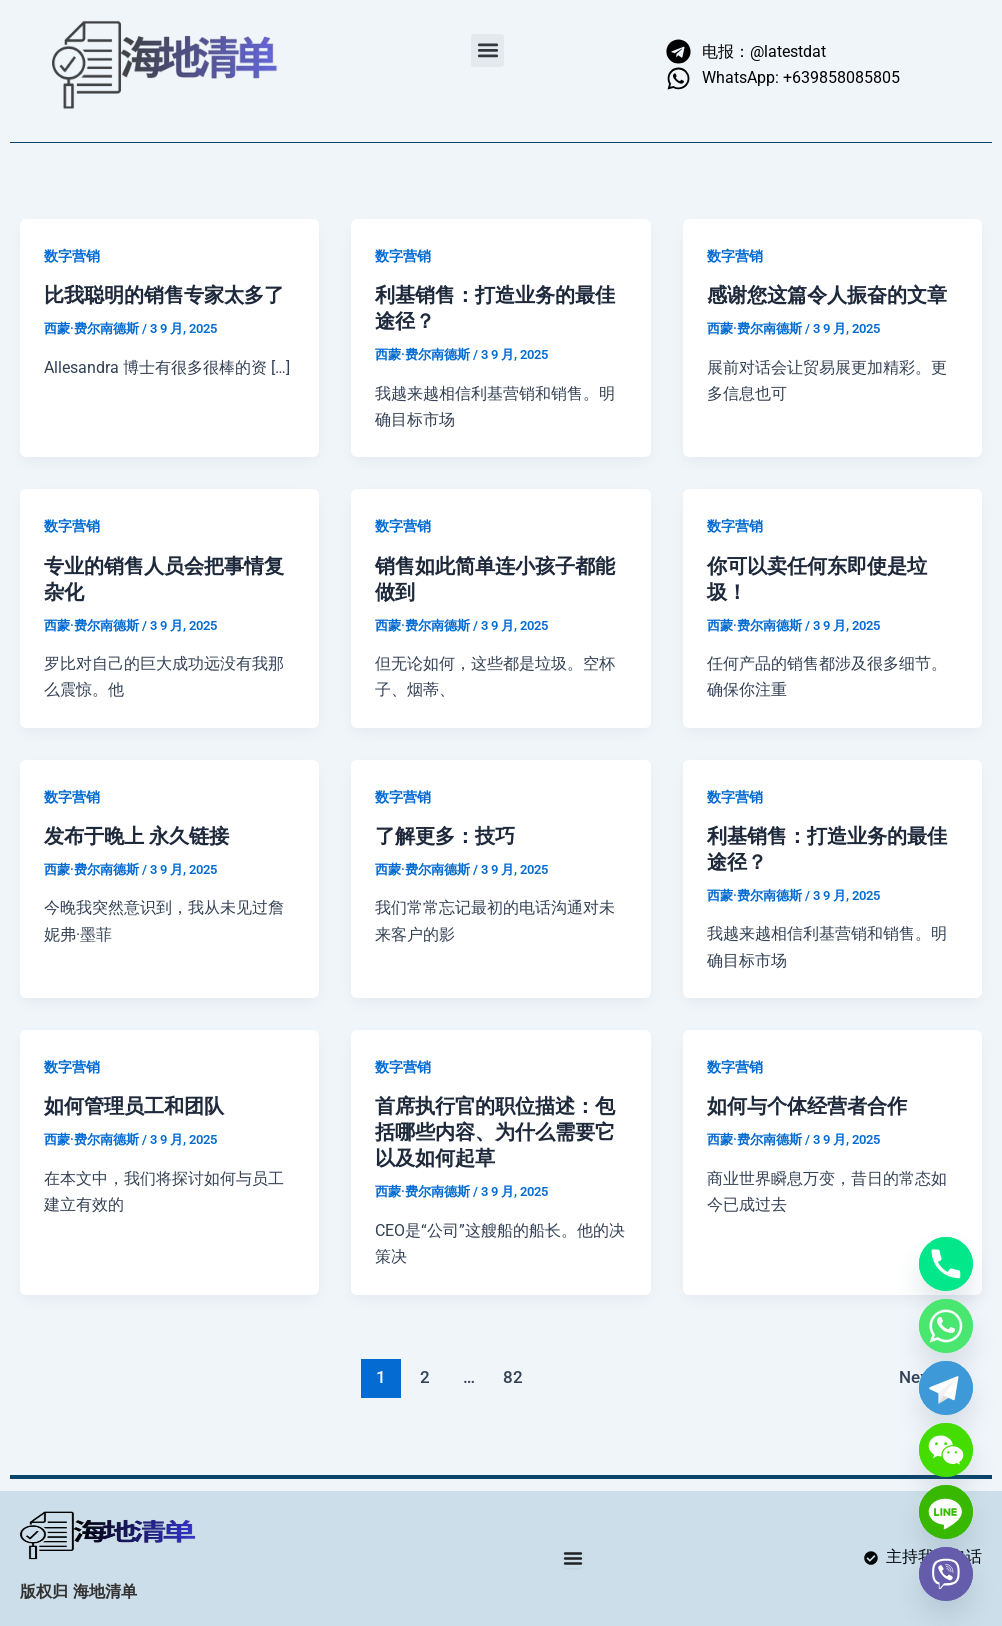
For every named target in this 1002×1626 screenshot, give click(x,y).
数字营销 (72, 256)
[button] (487, 50)
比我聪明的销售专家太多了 (164, 295)
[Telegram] (946, 1388)
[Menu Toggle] (573, 1558)
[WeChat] (946, 1450)
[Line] (946, 1512)
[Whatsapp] (946, 1326)
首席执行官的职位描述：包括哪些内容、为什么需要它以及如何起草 (495, 1132)
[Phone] (946, 1264)
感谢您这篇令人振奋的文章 (827, 295)
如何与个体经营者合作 (807, 1106)
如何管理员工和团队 (134, 1106)
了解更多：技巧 (445, 836)
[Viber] (946, 1574)
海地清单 (105, 1593)
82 (513, 1377)
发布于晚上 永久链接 (136, 836)
